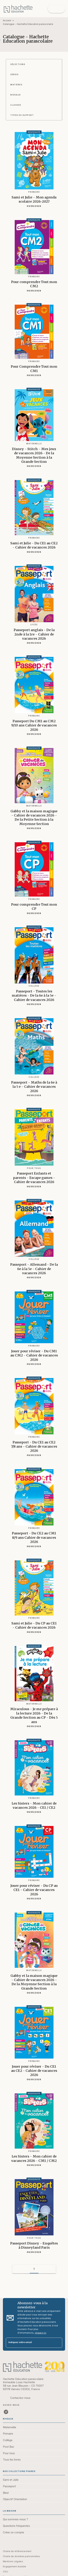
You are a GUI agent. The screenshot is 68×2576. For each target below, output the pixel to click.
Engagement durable (14, 2566)
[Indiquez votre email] (29, 2343)
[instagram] (6, 2412)
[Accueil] (18, 8)
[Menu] (56, 8)
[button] (20, 64)
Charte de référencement (17, 2551)
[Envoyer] (57, 2342)
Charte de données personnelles (21, 2556)
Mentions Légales (13, 2561)
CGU (5, 2571)
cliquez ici (40, 2332)
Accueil (7, 20)
